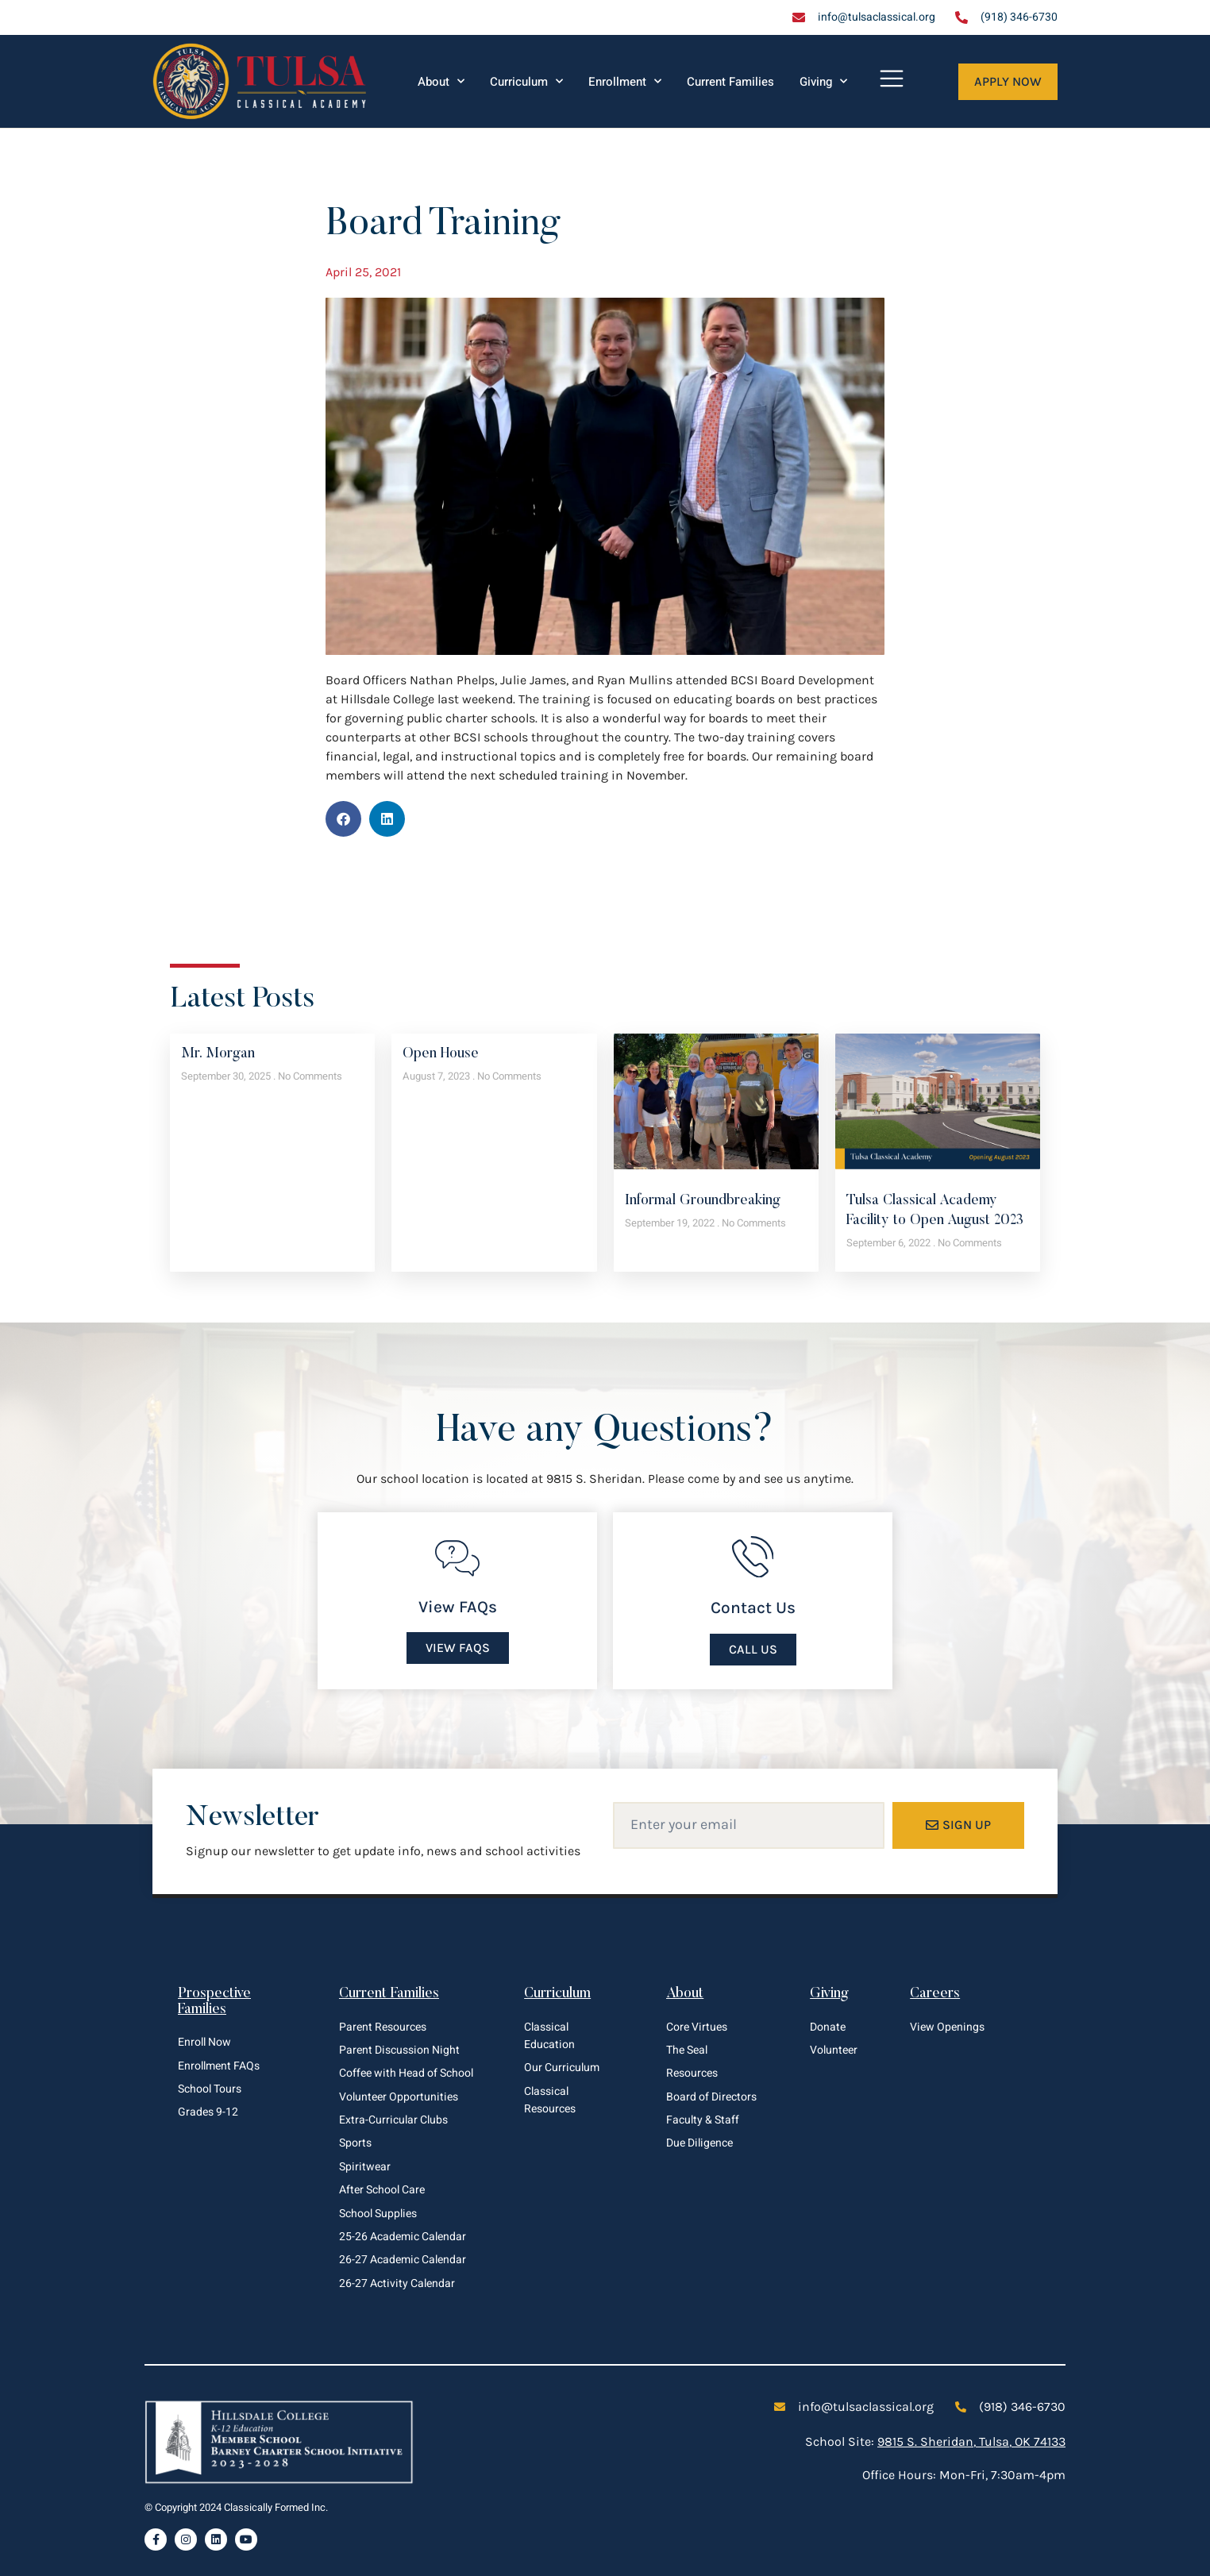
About (441, 81)
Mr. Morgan (218, 1054)
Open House (441, 1054)
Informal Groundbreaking (702, 1201)
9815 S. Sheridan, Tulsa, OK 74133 (971, 2441)
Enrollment (624, 81)
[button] (343, 819)
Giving (823, 81)
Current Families (730, 81)
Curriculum (526, 81)
